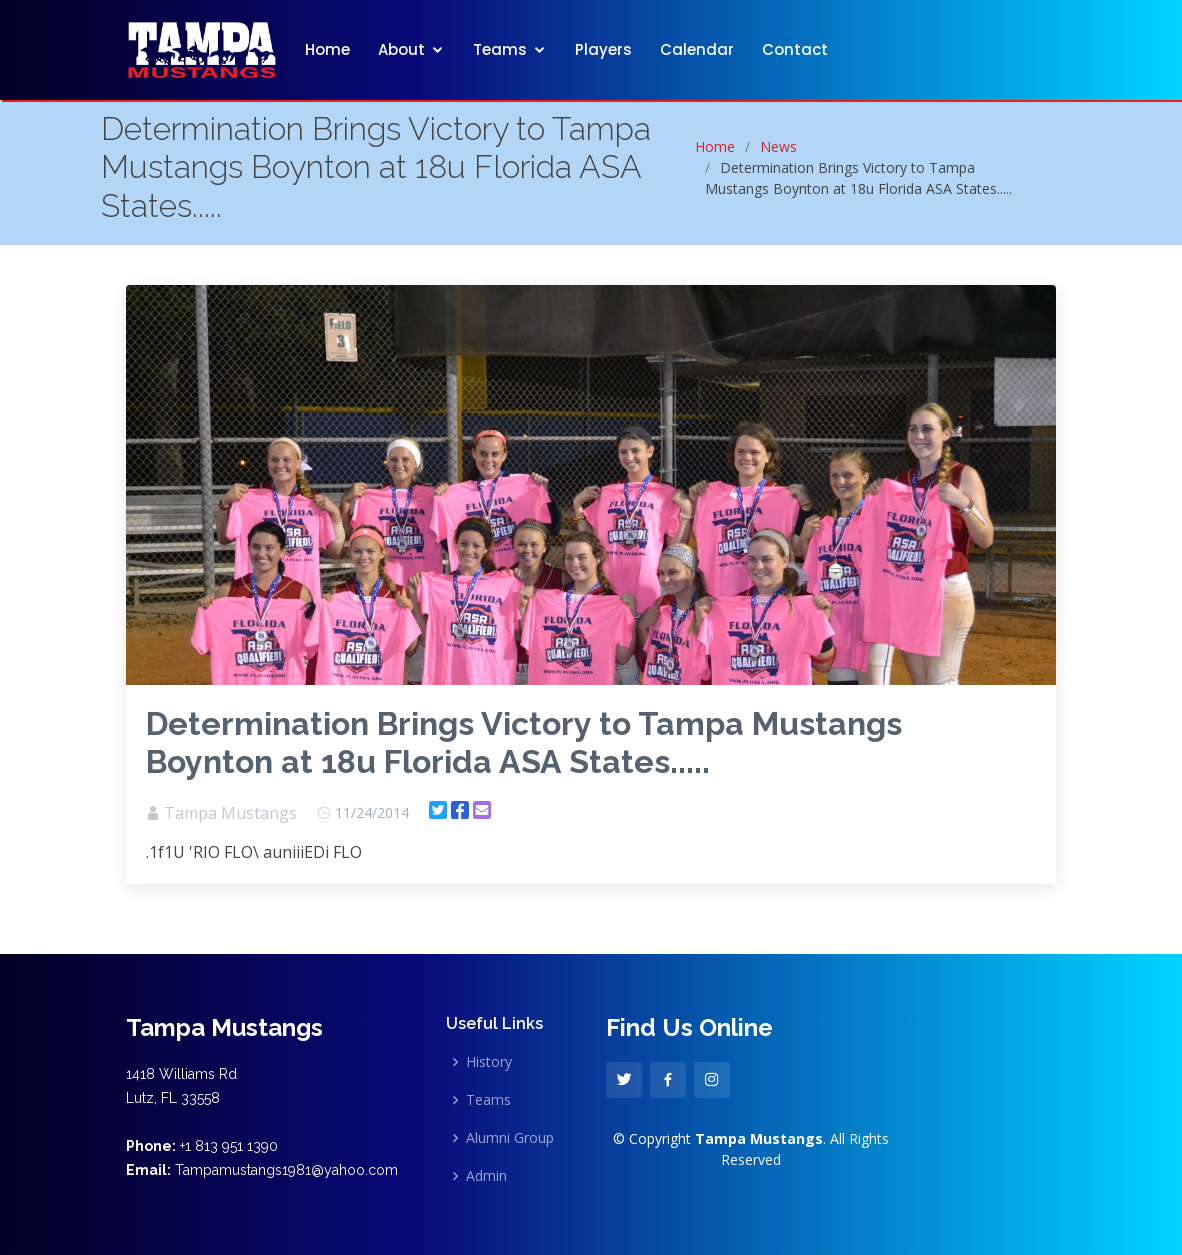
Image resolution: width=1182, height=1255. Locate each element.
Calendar (697, 49)
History (489, 1062)
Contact (795, 49)
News (778, 146)
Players (603, 49)
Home (327, 49)
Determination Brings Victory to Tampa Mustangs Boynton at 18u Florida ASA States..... (524, 742)
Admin (486, 1176)
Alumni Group (510, 1138)
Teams (500, 49)
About (401, 49)
